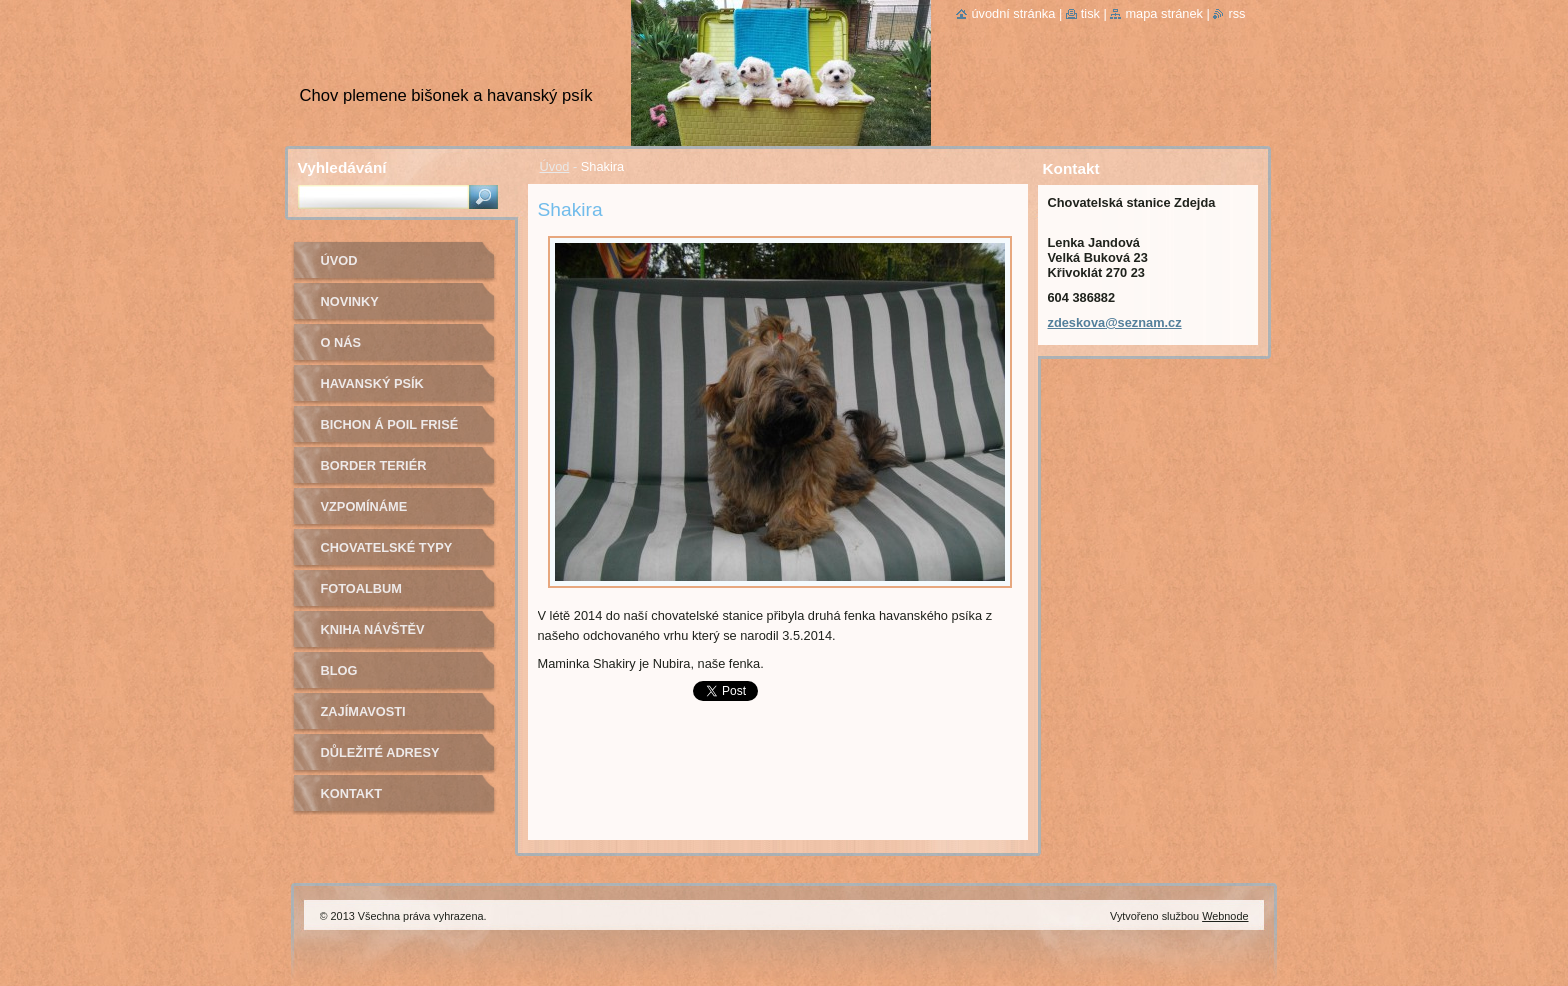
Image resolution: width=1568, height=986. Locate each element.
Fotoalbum (362, 588)
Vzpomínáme (364, 506)
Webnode (1225, 916)
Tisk (1090, 13)
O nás (341, 342)
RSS (1236, 13)
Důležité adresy (380, 752)
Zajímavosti (363, 711)
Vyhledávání (342, 167)
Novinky (350, 301)
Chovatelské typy (387, 547)
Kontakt (352, 793)
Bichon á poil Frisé (390, 424)
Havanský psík (372, 383)
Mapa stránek (1164, 13)
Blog (339, 670)
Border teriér (374, 465)
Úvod (555, 166)
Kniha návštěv (373, 629)
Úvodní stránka (1013, 13)
